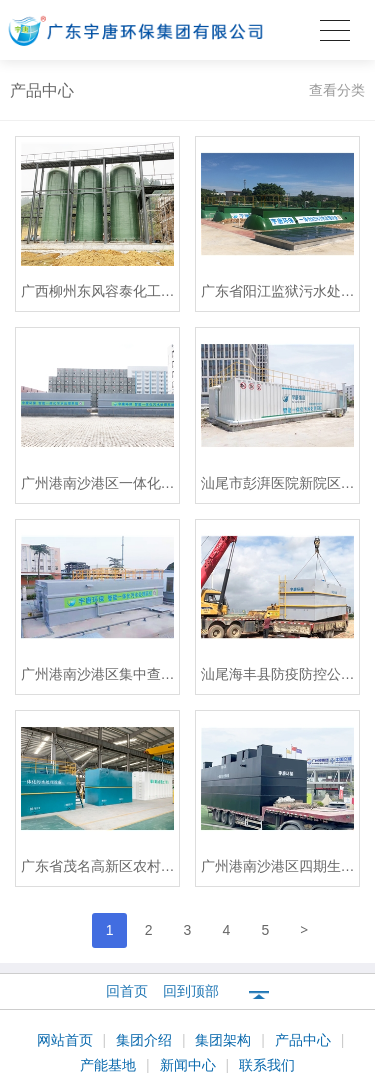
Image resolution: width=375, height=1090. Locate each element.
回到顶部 (191, 991)
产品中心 (305, 1040)
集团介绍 (146, 1040)
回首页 (127, 991)
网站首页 (67, 1040)
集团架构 (225, 1040)
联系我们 (267, 1065)
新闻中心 (190, 1065)
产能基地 (110, 1065)
